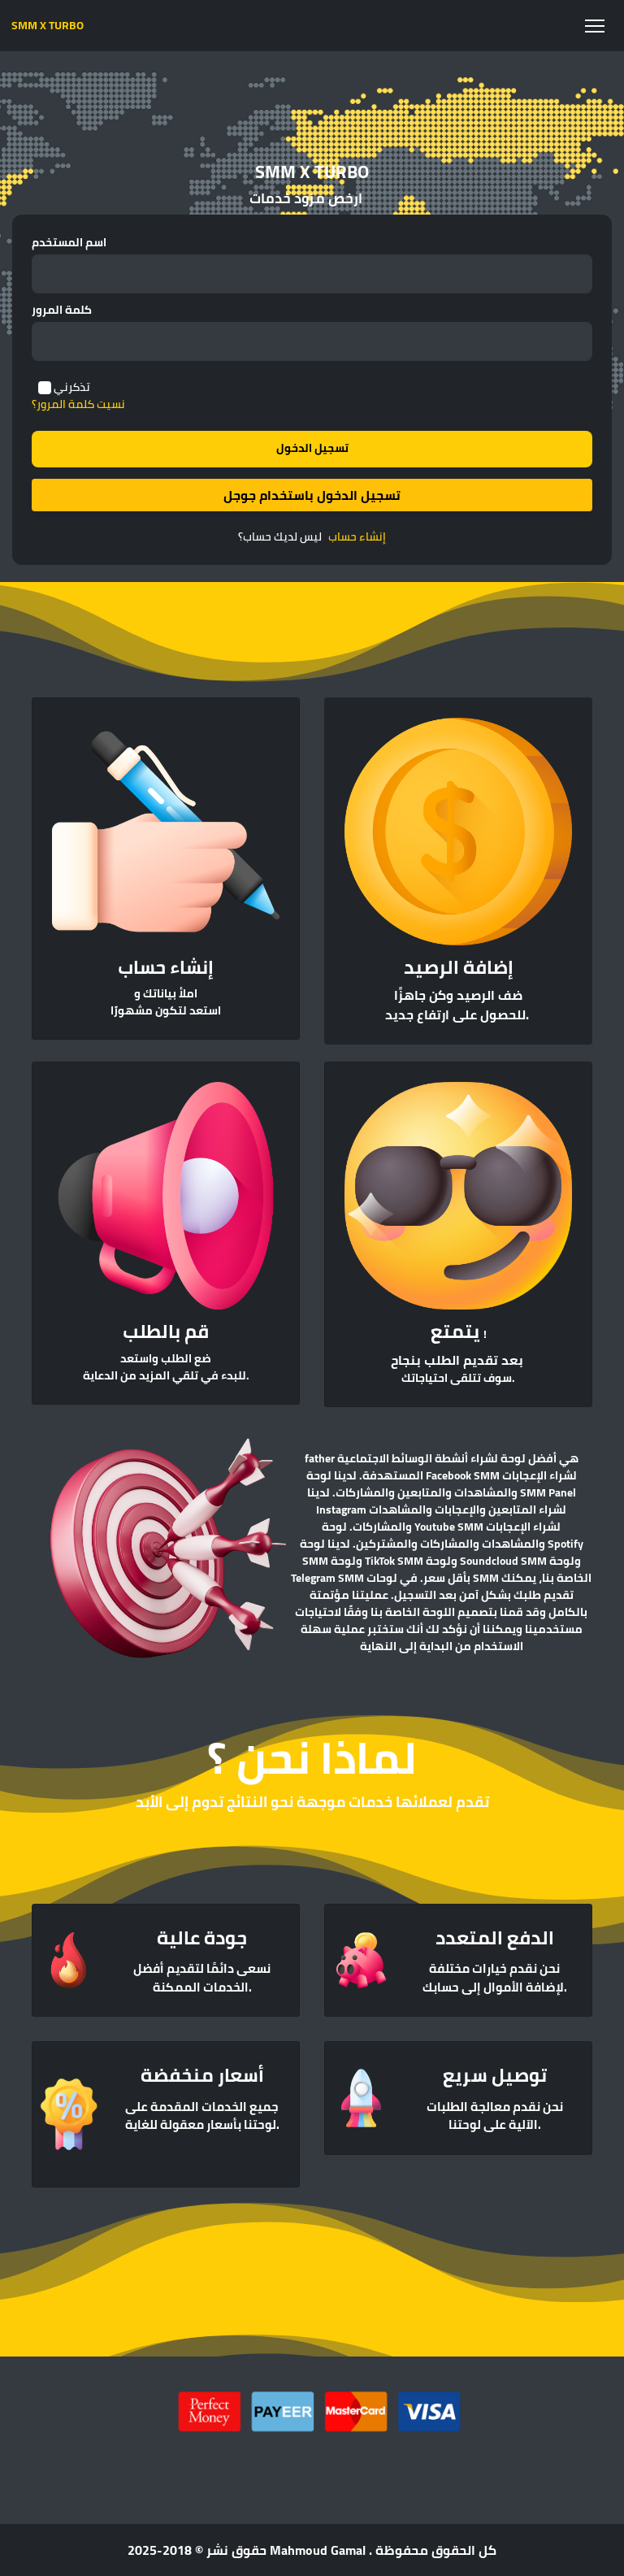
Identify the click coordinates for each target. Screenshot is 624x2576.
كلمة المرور (62, 310)
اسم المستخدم (69, 242)
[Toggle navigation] (594, 25)
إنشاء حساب (357, 536)
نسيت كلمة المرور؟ (78, 404)
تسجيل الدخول (312, 447)
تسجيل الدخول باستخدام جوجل (312, 495)
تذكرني (72, 386)
